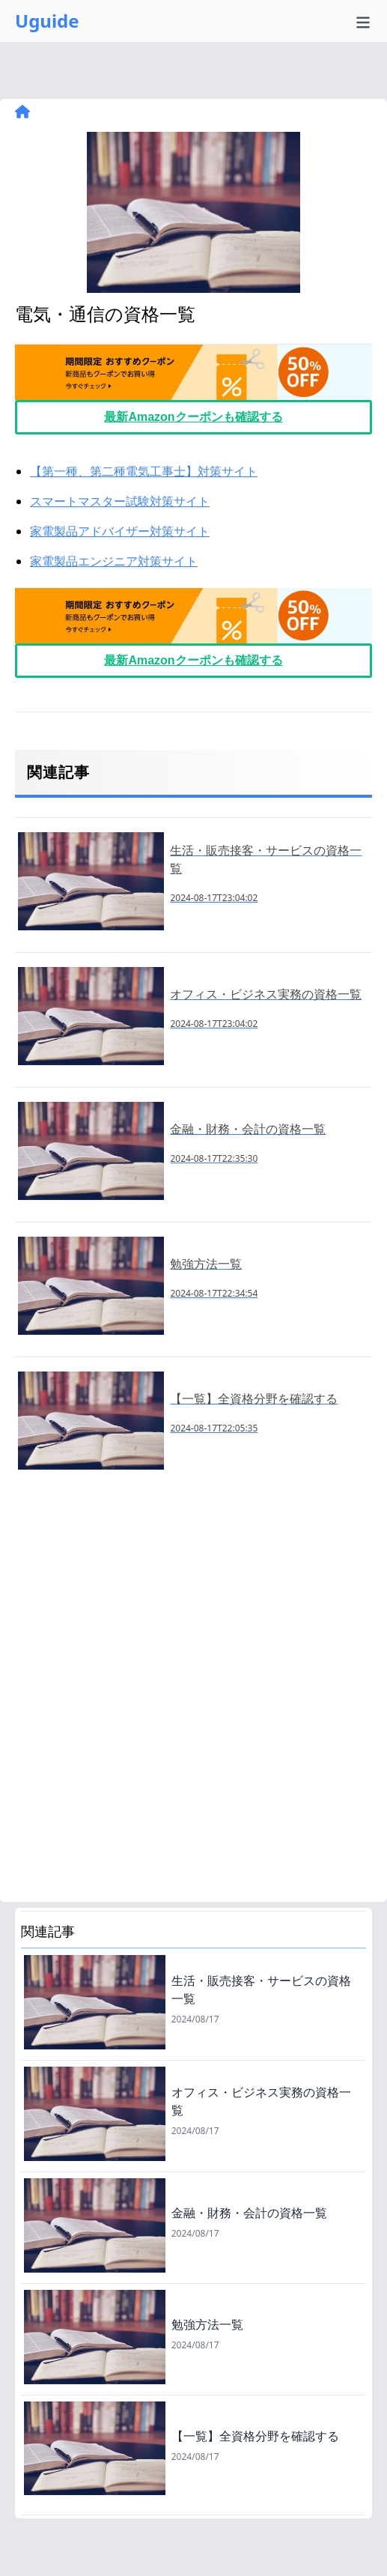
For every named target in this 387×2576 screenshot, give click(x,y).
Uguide (47, 21)
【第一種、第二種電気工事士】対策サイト (144, 471)
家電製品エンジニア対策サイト (114, 561)
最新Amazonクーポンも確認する (193, 416)
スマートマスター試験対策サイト (120, 501)
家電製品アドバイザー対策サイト (120, 531)
